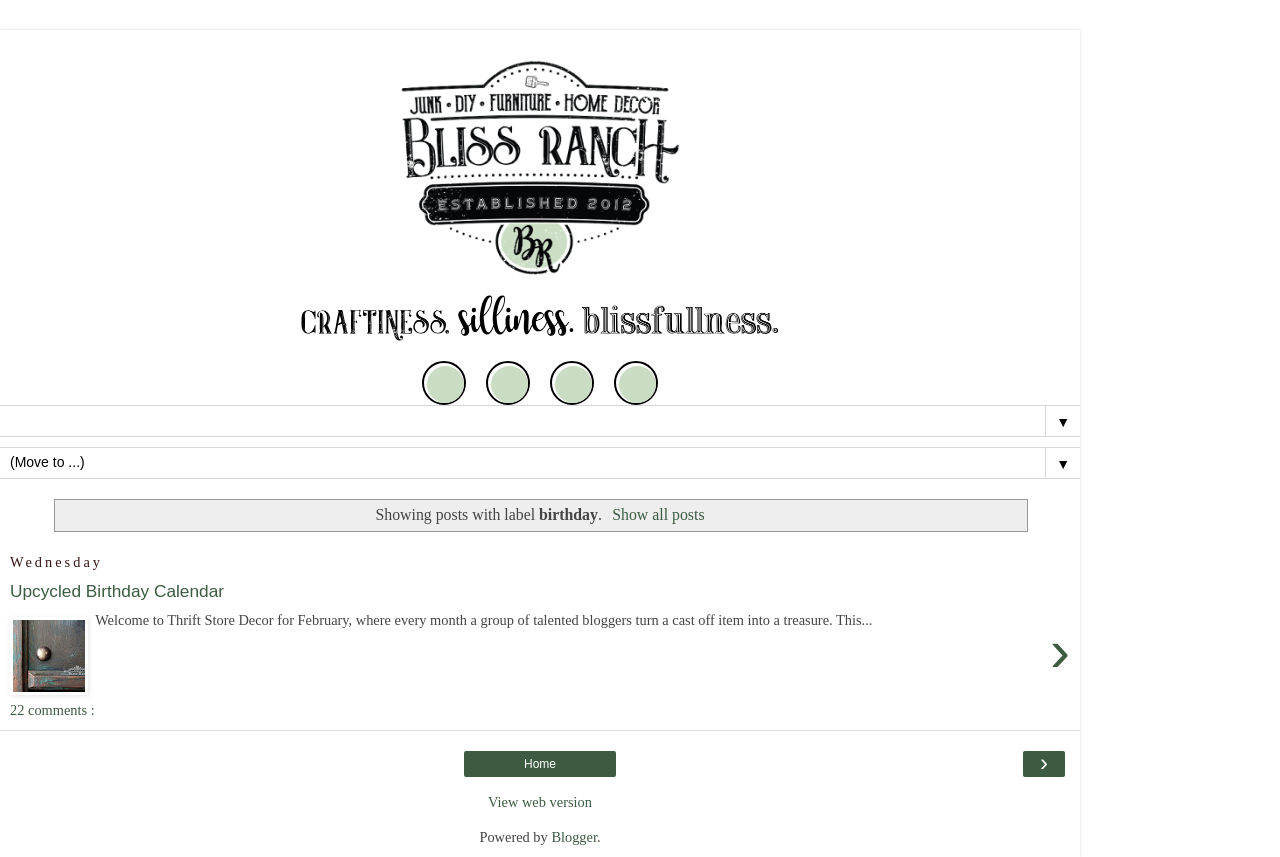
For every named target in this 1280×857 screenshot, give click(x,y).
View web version (540, 802)
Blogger (574, 837)
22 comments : (52, 710)
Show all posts (658, 514)
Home (540, 764)
